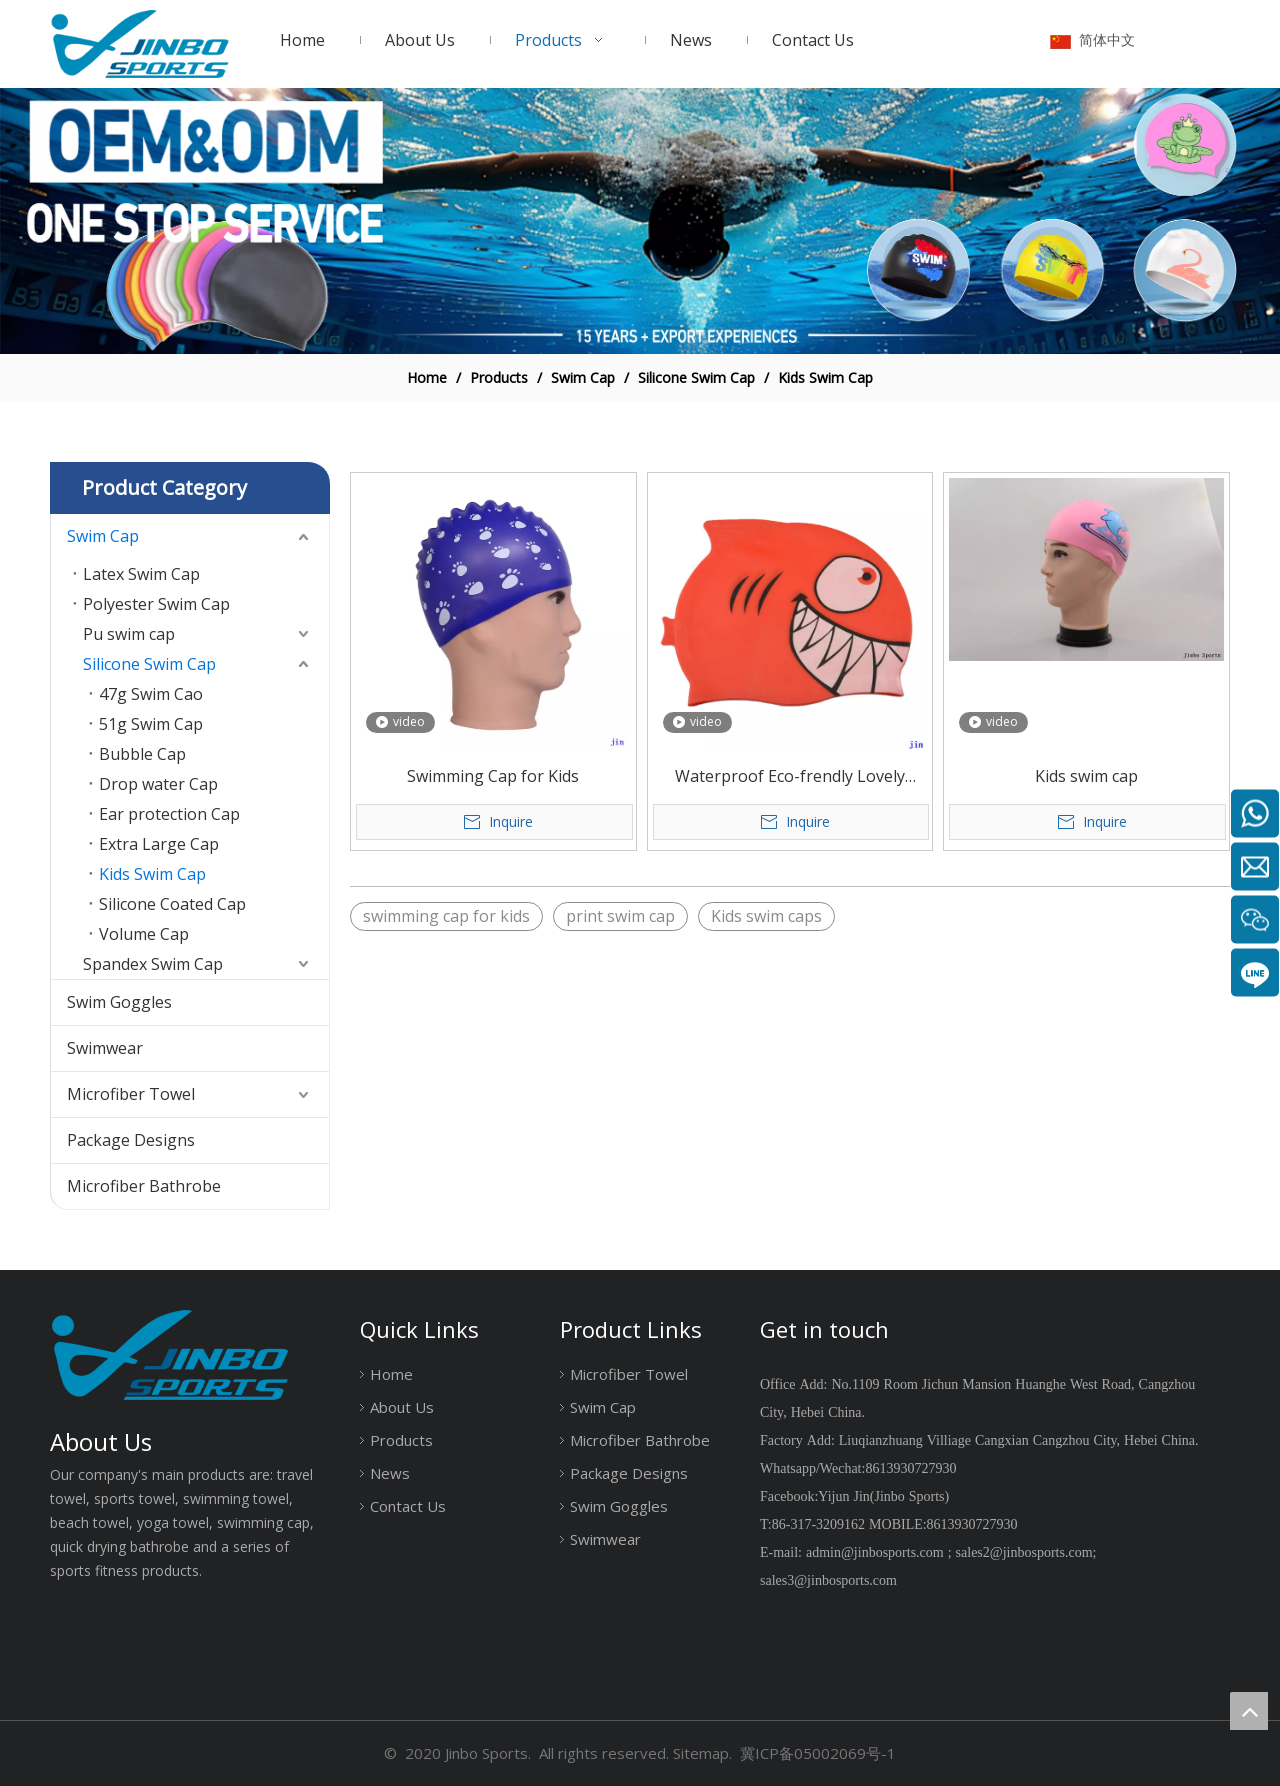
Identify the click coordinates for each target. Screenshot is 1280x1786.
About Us (402, 1407)
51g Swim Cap (151, 724)
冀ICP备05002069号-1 (818, 1753)
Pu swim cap (129, 634)
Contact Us (408, 1506)
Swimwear (105, 1048)
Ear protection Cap (169, 814)
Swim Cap (103, 536)
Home (391, 1374)
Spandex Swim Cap (153, 964)
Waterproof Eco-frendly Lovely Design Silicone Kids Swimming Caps (789, 777)
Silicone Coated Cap (172, 904)
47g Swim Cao (151, 694)
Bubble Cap (142, 754)
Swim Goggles (119, 1002)
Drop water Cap (158, 784)
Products (401, 1440)
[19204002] (640, 221)
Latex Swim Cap (141, 574)
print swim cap (620, 916)
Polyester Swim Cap (156, 604)
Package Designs (131, 1140)
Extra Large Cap (159, 844)
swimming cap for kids (446, 916)
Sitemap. (702, 1753)
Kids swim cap (1086, 776)
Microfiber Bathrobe (144, 1186)
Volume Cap (144, 934)
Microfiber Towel (131, 1094)
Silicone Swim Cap (149, 664)
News (390, 1473)
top (1249, 1711)
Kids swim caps (766, 916)
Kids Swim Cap (152, 874)
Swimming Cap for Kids (493, 776)
